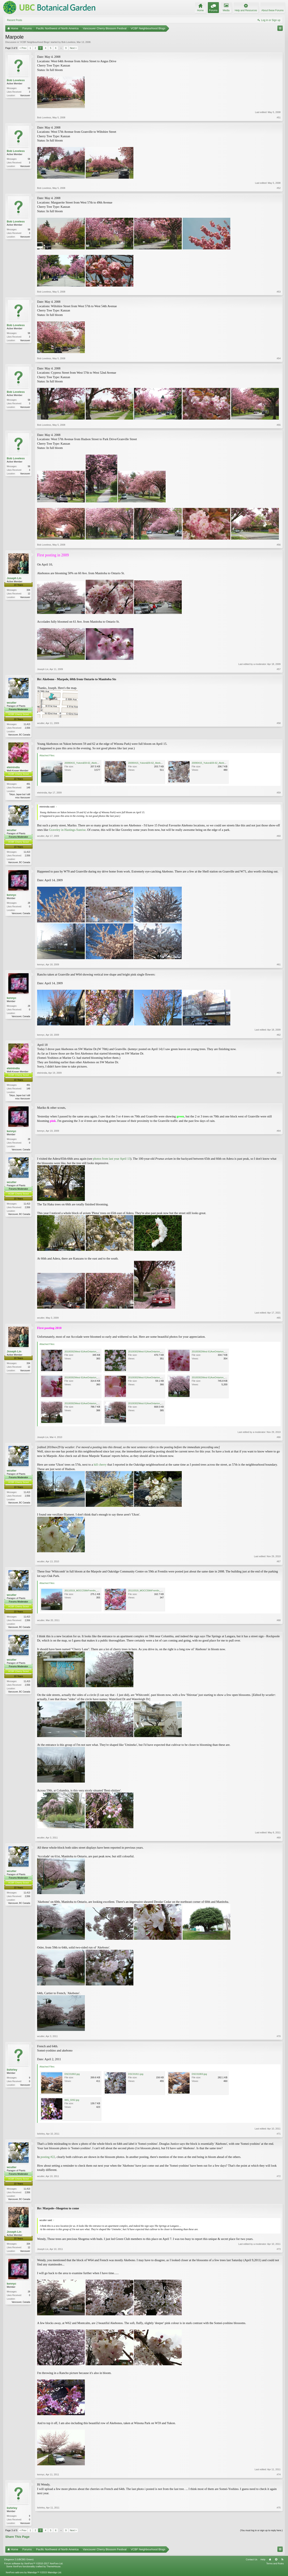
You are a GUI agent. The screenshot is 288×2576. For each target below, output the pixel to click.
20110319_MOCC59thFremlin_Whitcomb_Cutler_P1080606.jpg (161, 1592)
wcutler (12, 702)
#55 (279, 425)
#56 (279, 544)
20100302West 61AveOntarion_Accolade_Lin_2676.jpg (157, 1379)
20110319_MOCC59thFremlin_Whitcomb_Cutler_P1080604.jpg (97, 1592)
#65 (279, 1320)
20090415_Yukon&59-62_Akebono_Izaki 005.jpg (217, 763)
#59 (279, 797)
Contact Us (251, 2563)
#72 (279, 2201)
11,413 (27, 724)
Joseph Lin (14, 578)
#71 (279, 2136)
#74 (279, 2477)
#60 (279, 862)
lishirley (12, 2072)
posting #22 (48, 2159)
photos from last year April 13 (111, 1160)
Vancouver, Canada (21, 914)
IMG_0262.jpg (71, 2102)
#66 (279, 1439)
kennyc (11, 896)
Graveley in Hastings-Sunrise (67, 830)
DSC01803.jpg (199, 2076)
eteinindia (13, 767)
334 (28, 590)
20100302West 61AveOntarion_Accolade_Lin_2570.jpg (93, 1353)
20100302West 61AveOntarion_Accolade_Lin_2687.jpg (93, 1405)
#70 (279, 2038)
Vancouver (25, 95)
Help (262, 2563)
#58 (279, 734)
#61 (279, 965)
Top (276, 2563)
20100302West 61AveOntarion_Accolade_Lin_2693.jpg (157, 1405)
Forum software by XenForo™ (33, 2567)
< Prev (23, 48)
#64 (279, 1150)
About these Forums (272, 10)
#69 (279, 1840)
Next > (73, 48)
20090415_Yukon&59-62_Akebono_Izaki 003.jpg (89, 763)
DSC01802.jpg (72, 2076)
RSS (282, 2563)
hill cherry (100, 1466)
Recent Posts (14, 20)
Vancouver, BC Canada (19, 735)
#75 (279, 2526)
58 (29, 88)
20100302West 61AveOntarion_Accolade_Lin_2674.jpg (93, 1379)
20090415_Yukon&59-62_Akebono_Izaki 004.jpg (153, 763)
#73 (279, 2253)
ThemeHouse (53, 2570)
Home (269, 2563)
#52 (279, 188)
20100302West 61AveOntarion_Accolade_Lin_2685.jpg (220, 1379)
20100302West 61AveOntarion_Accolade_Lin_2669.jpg (220, 1353)
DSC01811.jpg (135, 2076)
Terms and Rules (275, 2567)
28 (29, 904)
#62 (279, 1036)
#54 (279, 358)
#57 (279, 669)
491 (28, 784)
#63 (279, 1099)
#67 (279, 1563)
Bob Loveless (68, 42)
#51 (279, 117)
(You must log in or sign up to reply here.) (261, 2534)
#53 (279, 291)
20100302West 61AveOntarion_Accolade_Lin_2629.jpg (157, 1353)
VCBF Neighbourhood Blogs (34, 42)
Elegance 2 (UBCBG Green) (19, 2563)
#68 (279, 1628)
